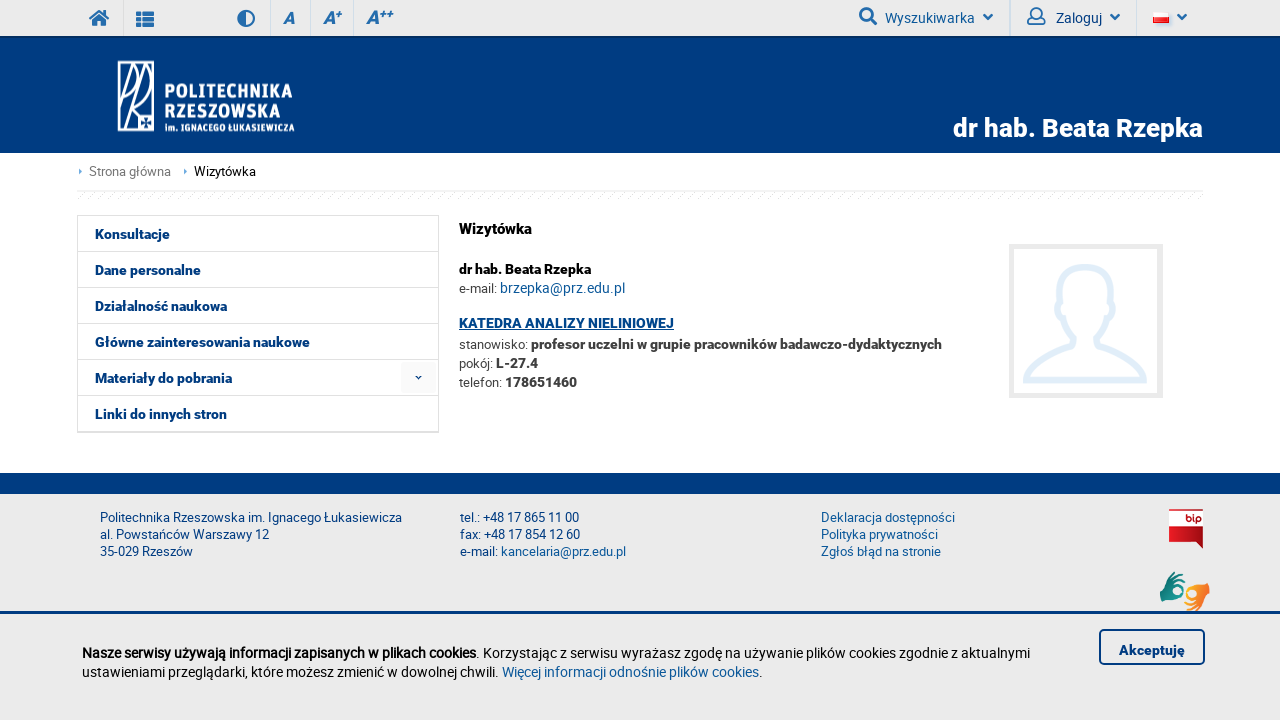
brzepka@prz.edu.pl (562, 287)
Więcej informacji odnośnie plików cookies (630, 671)
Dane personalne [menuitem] (148, 270)
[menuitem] (418, 377)
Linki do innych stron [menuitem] (161, 414)
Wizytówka (225, 171)
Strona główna (130, 171)
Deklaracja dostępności (888, 517)
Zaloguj (1073, 17)
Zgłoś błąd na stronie (881, 551)
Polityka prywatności (879, 534)
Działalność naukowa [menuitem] (161, 306)
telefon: (480, 382)
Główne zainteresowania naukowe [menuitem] (202, 342)
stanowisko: (493, 344)
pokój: (477, 363)
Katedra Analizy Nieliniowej (566, 323)
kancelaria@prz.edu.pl (563, 551)
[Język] (1169, 18)
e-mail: (478, 288)
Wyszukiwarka (926, 17)
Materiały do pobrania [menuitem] (163, 378)
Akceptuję (1152, 650)
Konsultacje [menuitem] (132, 234)
